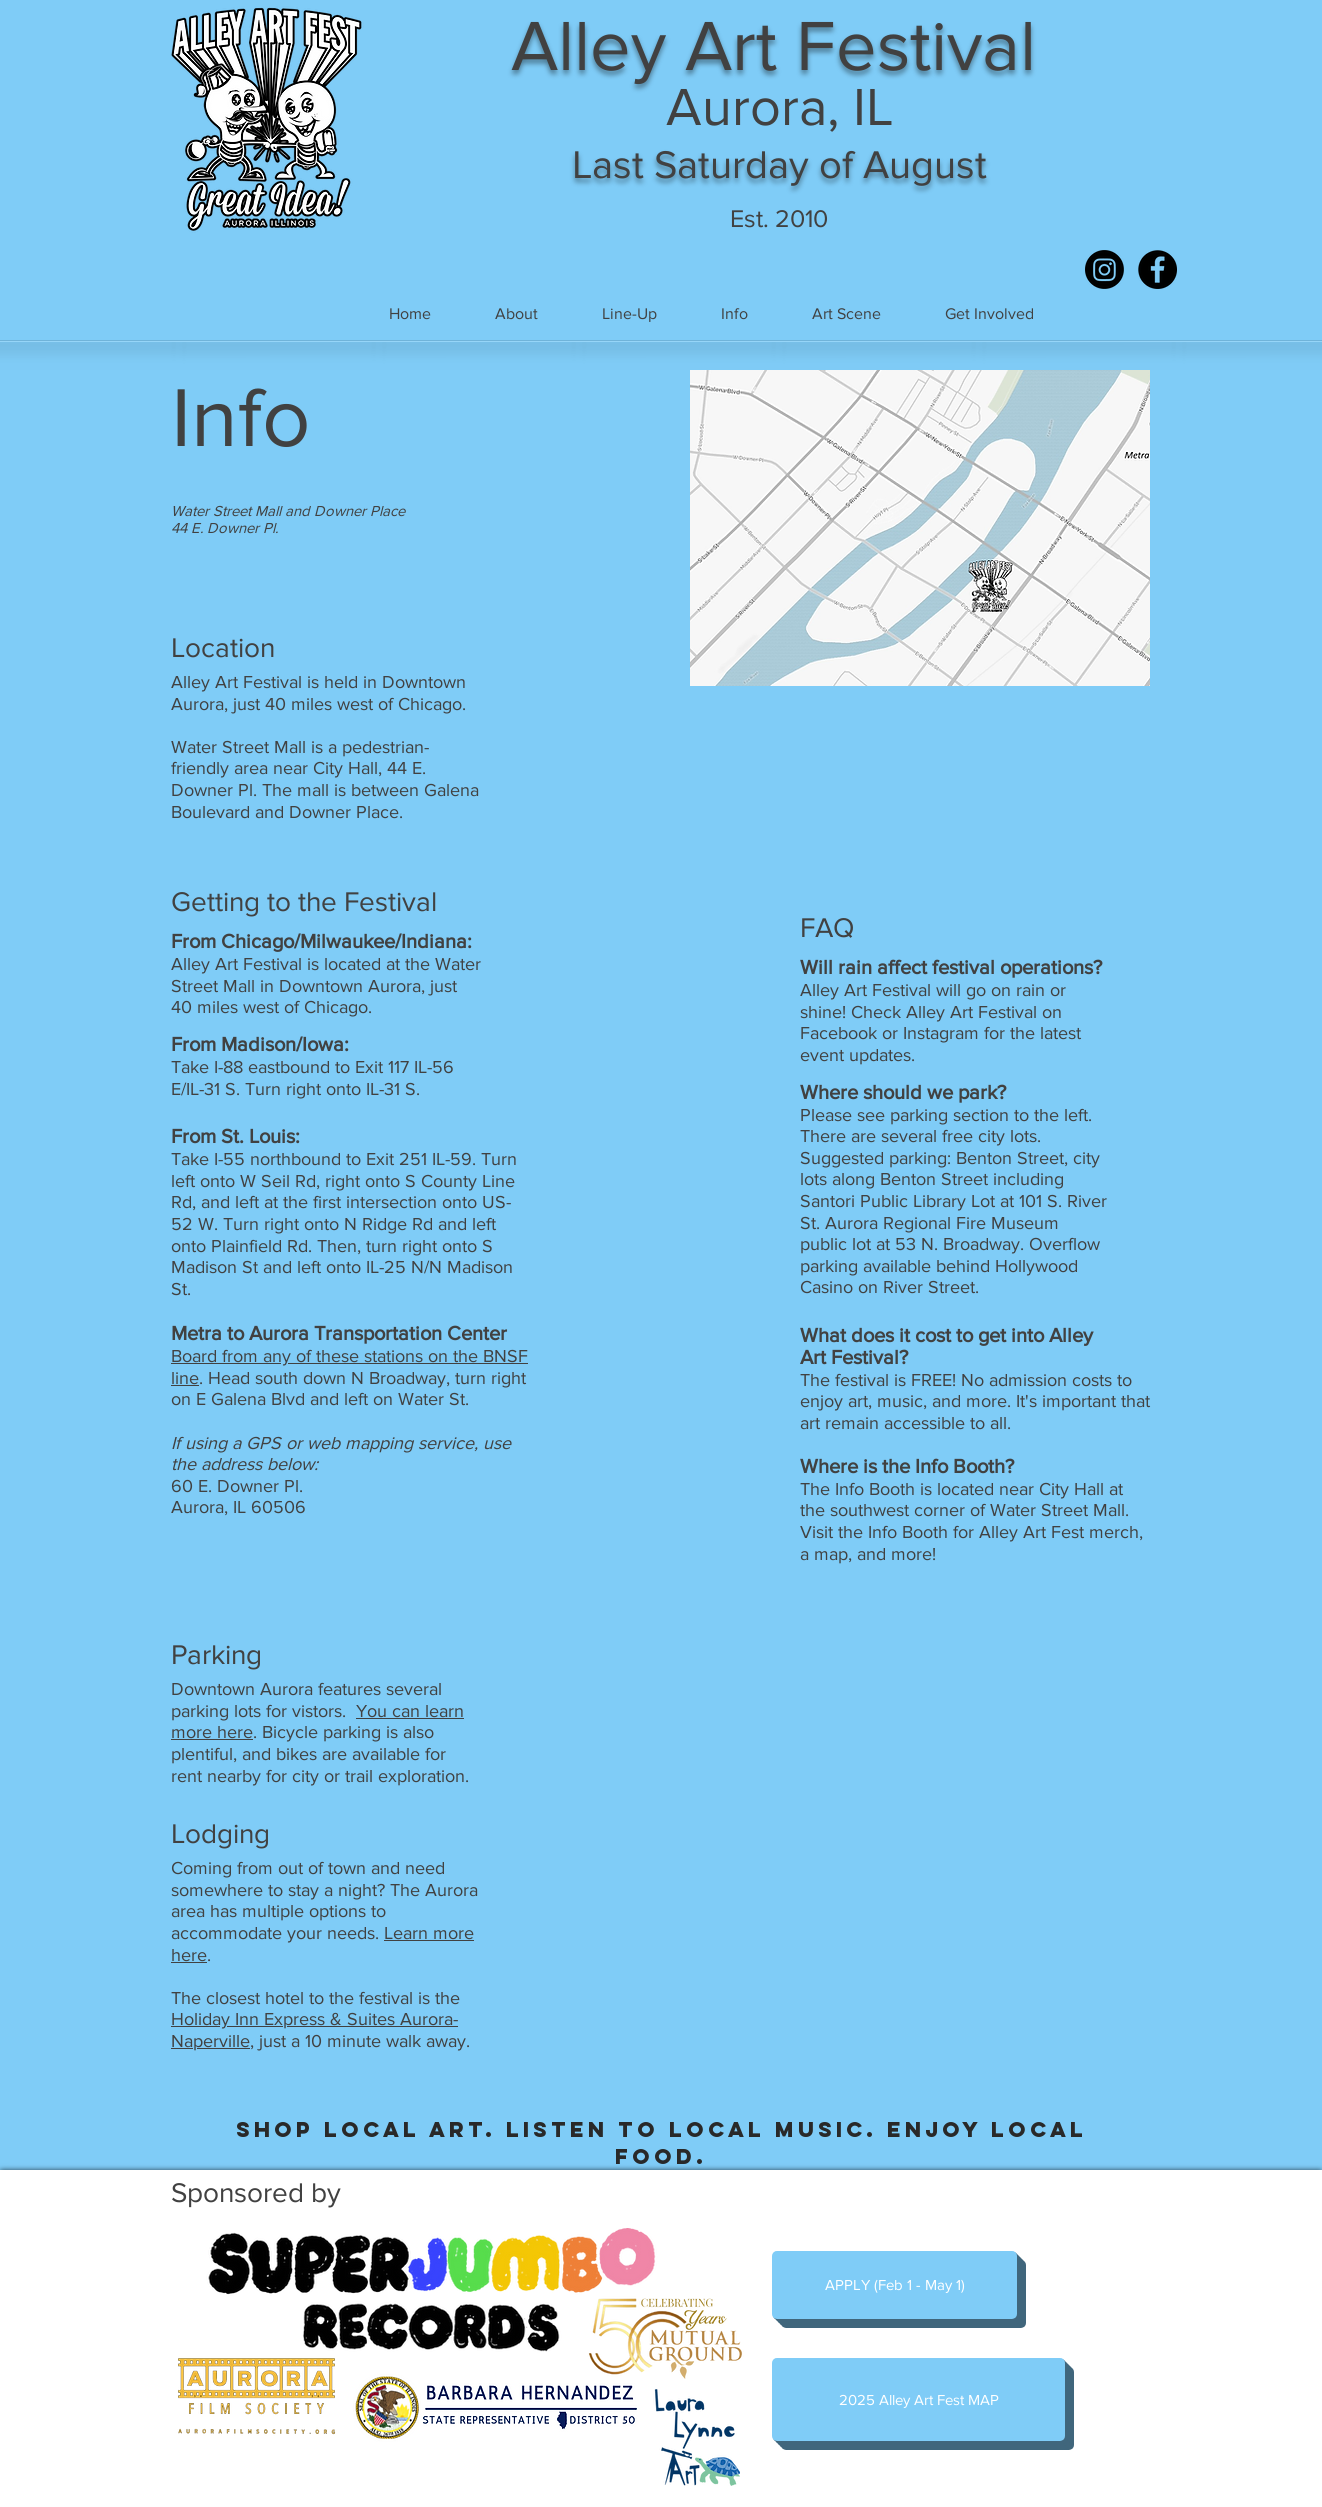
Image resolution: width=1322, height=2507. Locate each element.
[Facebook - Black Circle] (1157, 269)
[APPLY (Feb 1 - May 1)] (894, 2285)
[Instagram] (1104, 269)
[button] (629, 314)
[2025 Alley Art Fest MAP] (918, 2399)
